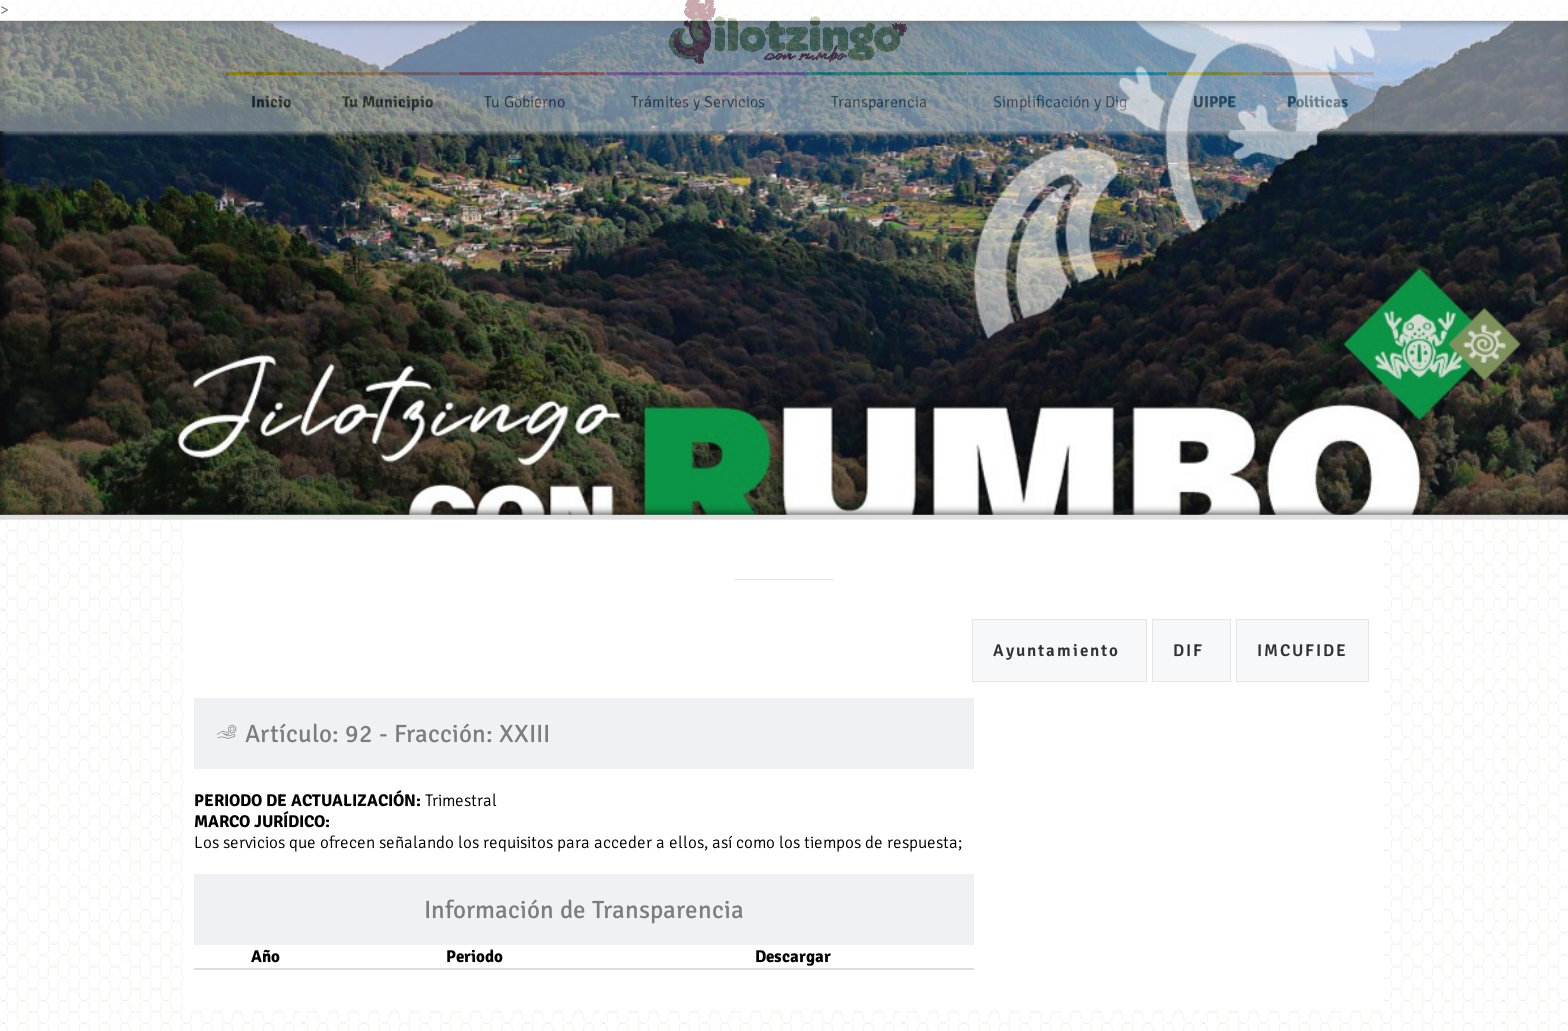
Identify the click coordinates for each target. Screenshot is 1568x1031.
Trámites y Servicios (698, 97)
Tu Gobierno (524, 97)
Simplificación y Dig (1060, 97)
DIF (1191, 650)
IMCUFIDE (1302, 650)
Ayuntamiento (1059, 650)
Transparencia (879, 97)
